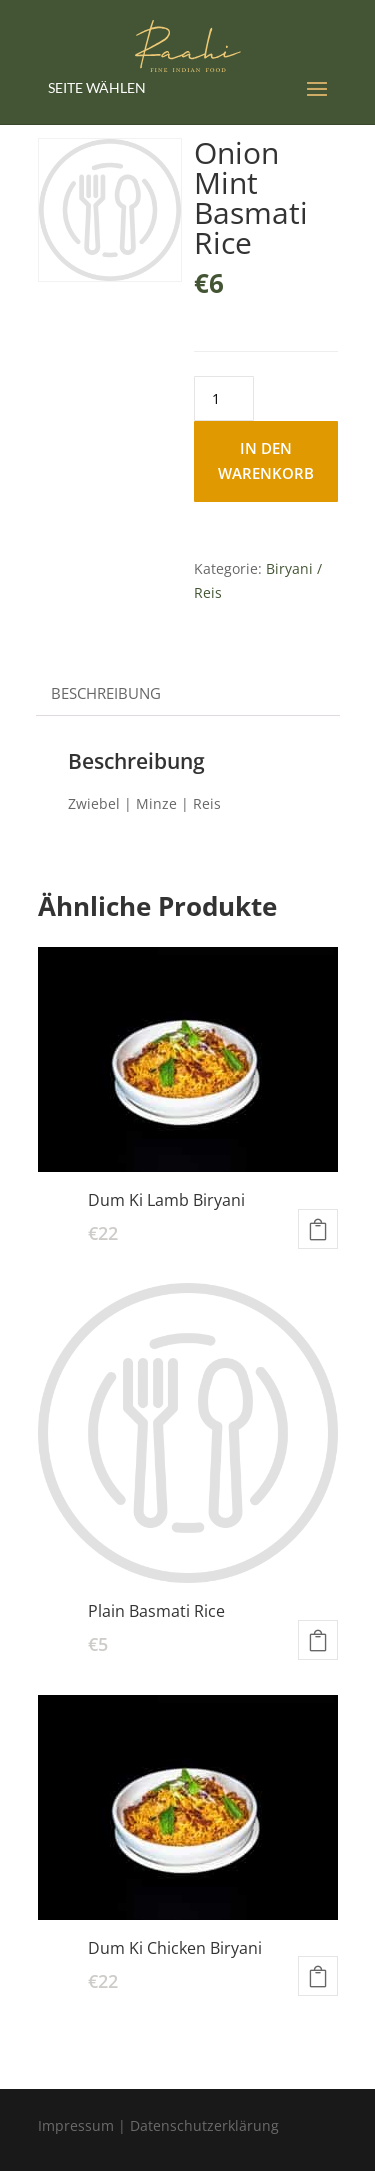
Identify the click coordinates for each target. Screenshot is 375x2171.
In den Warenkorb (266, 461)
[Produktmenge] (224, 398)
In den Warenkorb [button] (318, 1229)
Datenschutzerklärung (204, 2125)
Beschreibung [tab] (106, 693)
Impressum (76, 2125)
